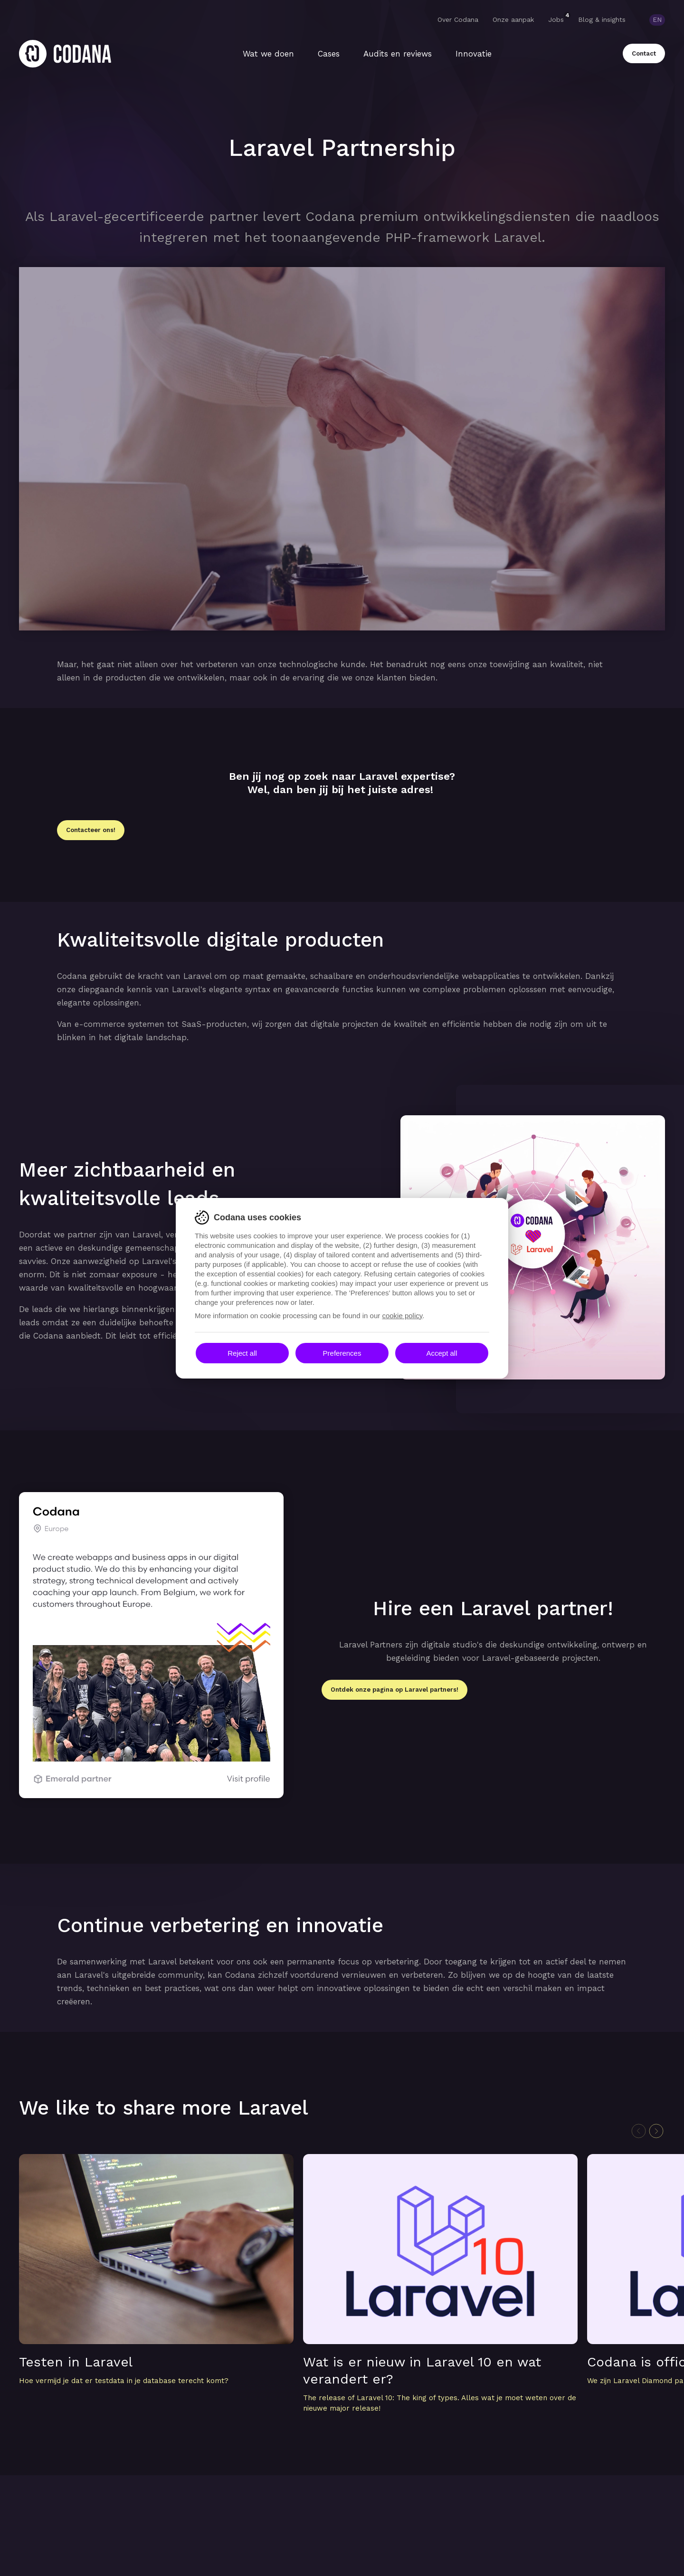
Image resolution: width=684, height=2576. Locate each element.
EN (657, 19)
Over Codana (457, 19)
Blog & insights (602, 19)
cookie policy (402, 1316)
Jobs (556, 19)
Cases (329, 53)
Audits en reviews (397, 53)
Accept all (441, 1353)
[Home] (65, 53)
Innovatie (474, 53)
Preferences (342, 1353)
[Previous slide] (638, 2131)
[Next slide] (656, 2131)
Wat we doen (268, 53)
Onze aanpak (513, 19)
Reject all (242, 1353)
